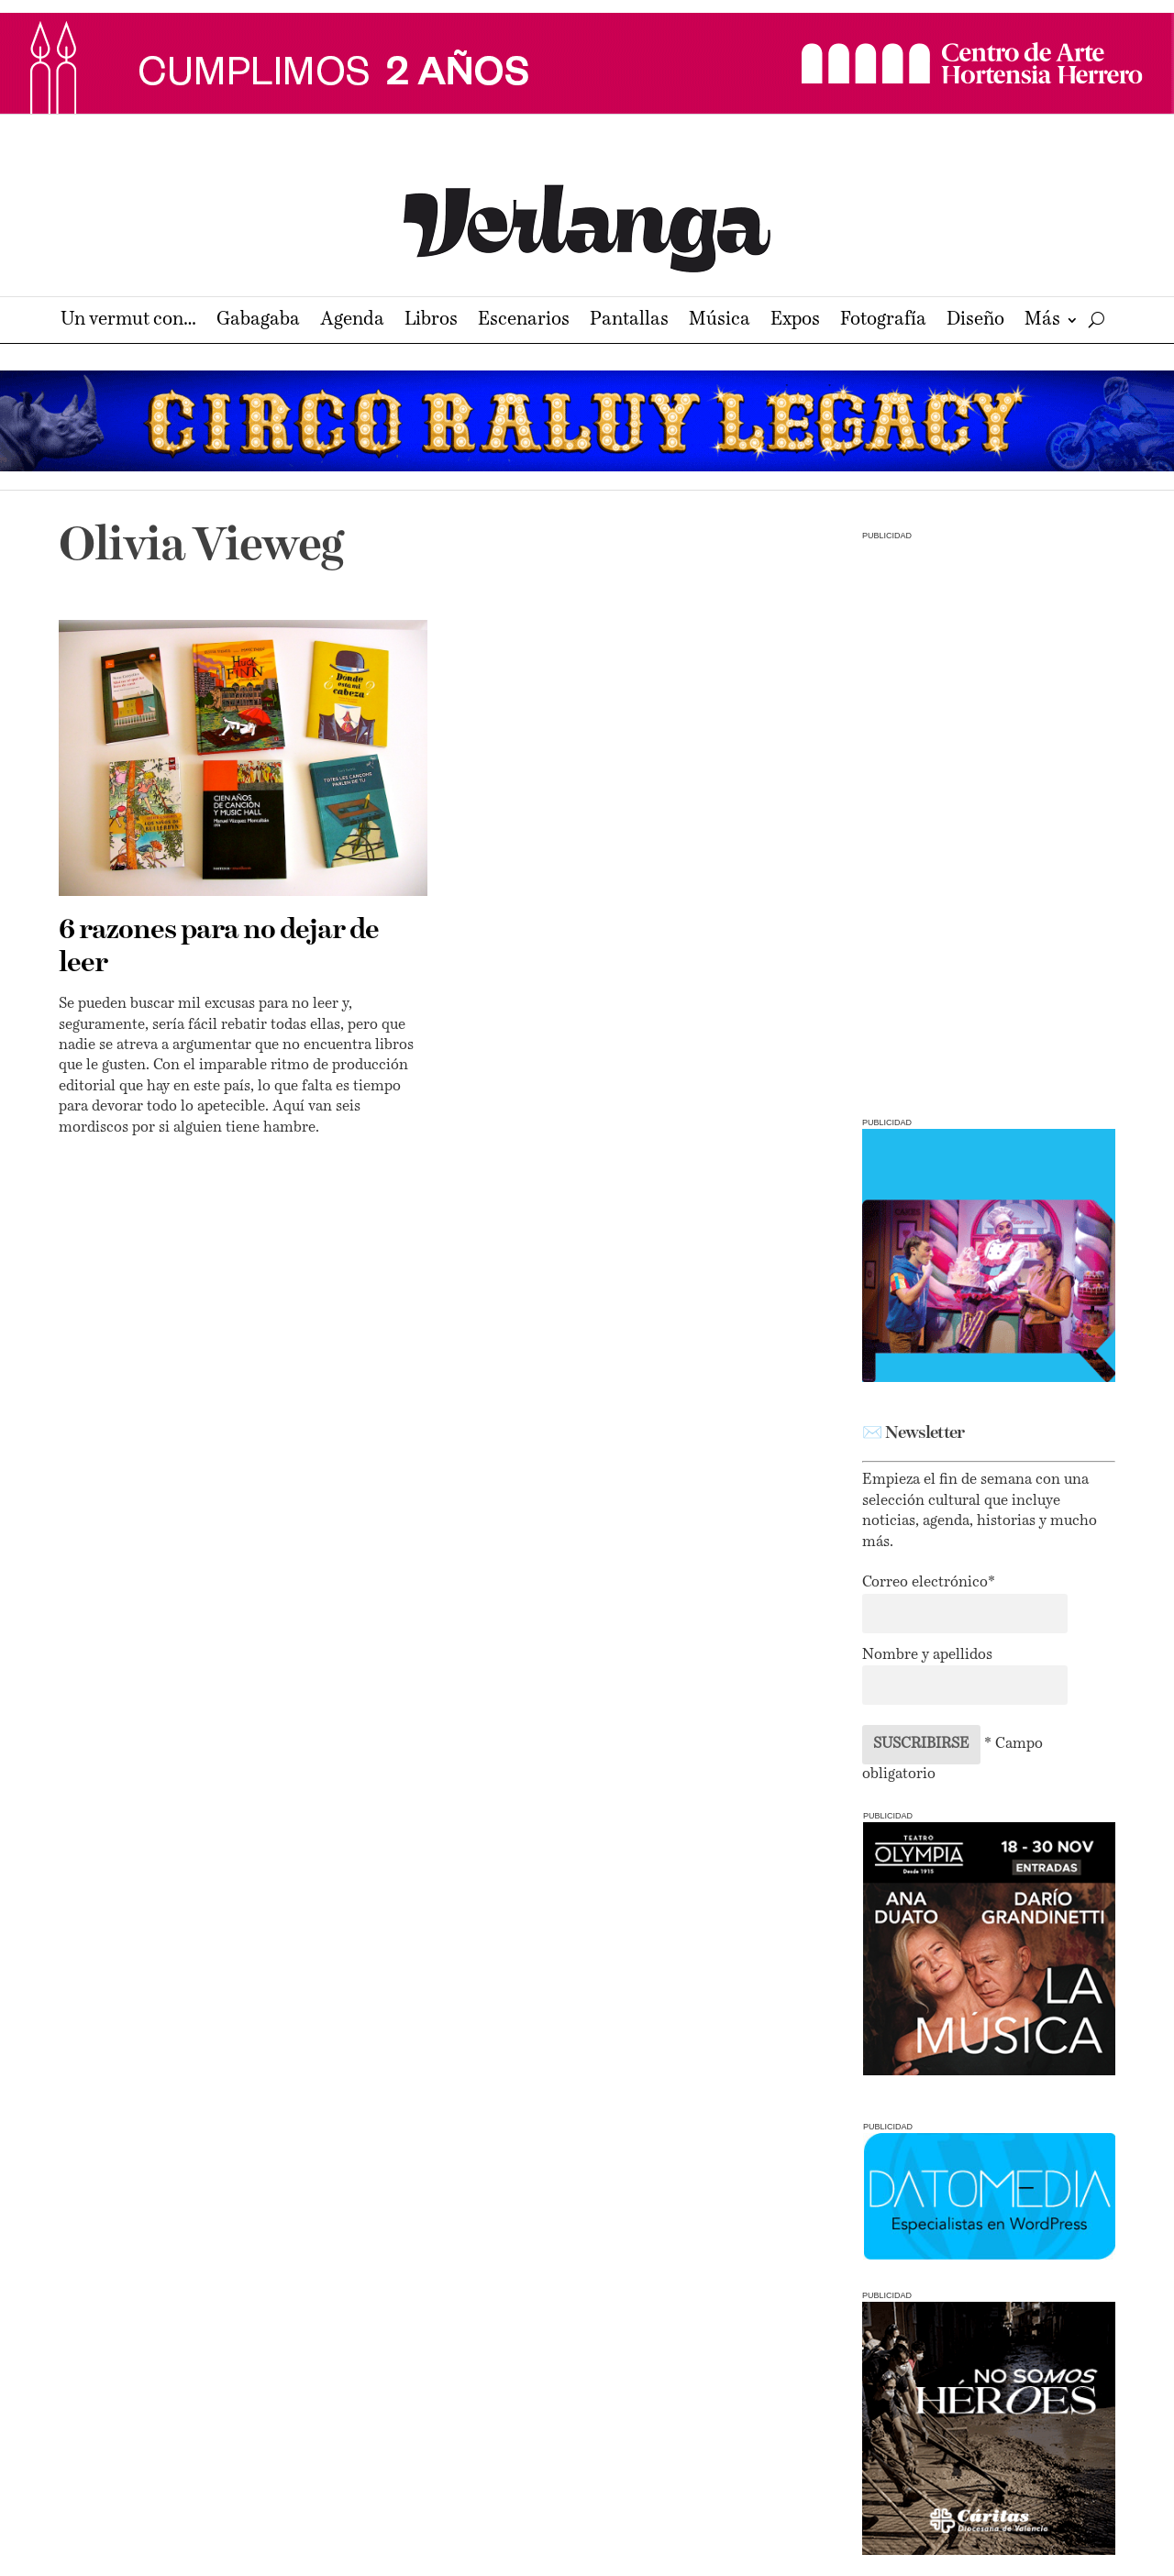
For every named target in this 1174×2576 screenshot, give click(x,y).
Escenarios (524, 321)
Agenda (352, 321)
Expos (795, 321)
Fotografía (883, 321)
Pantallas (629, 321)
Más (1042, 321)
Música (719, 321)
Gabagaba (258, 321)
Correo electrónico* (928, 1582)
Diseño (975, 321)
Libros (431, 321)
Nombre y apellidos (927, 1655)
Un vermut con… (128, 321)
